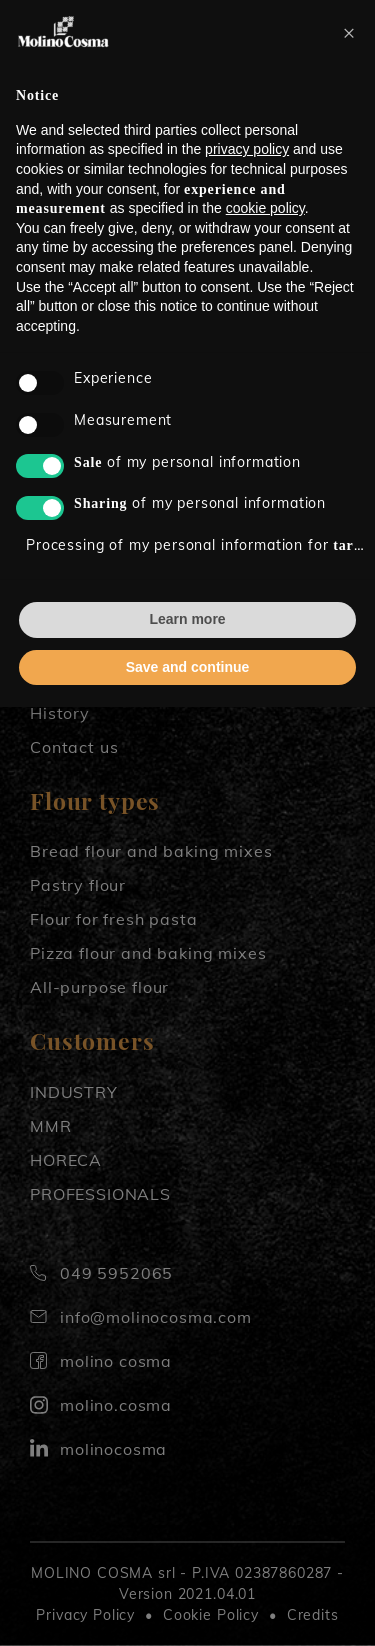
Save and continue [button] (188, 667)
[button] (349, 32)
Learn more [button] (187, 619)
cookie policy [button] (265, 208)
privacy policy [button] (247, 149)
